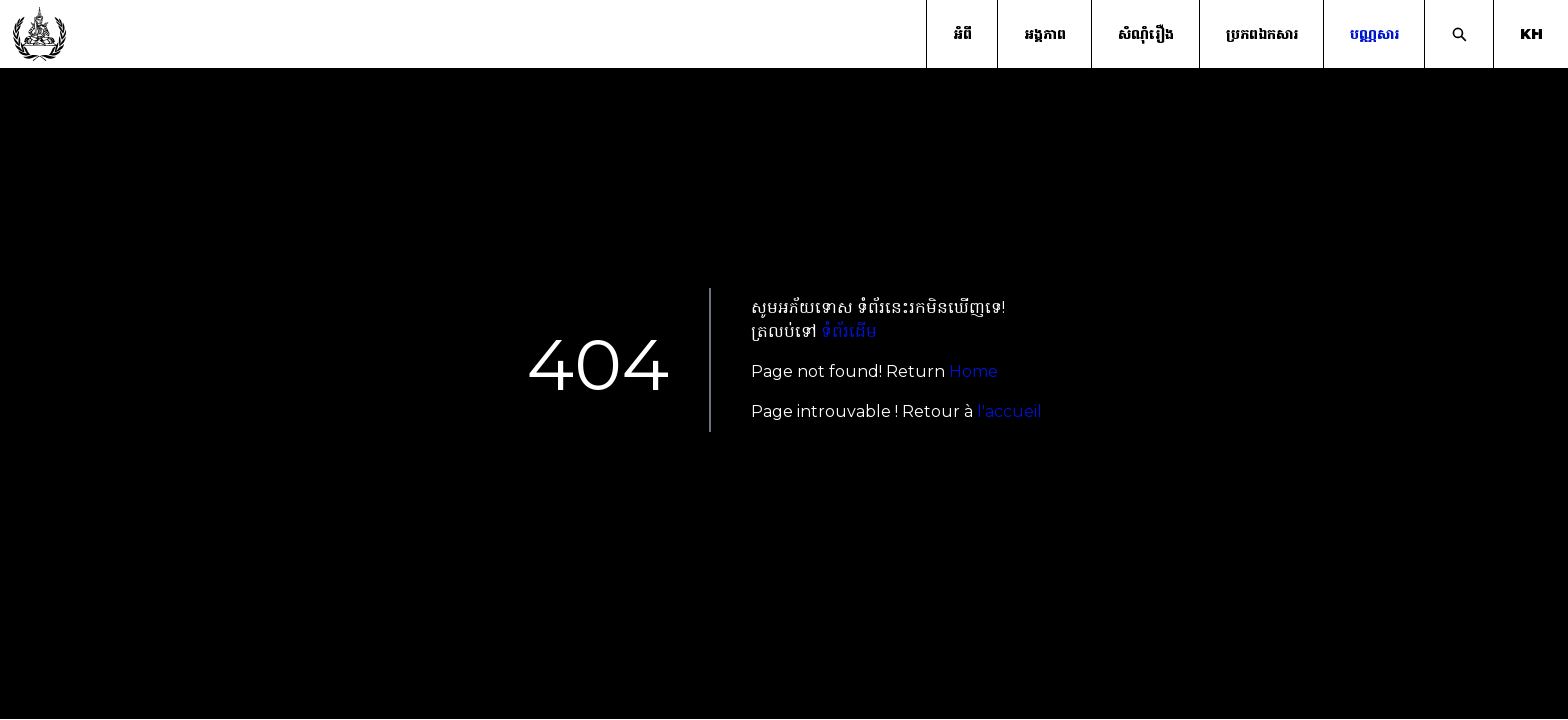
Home (973, 371)
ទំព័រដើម (849, 331)
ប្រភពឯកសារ (1262, 34)
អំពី (962, 34)
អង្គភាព (1045, 34)
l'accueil (1009, 411)
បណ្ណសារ (1374, 34)
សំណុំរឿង (1146, 34)
